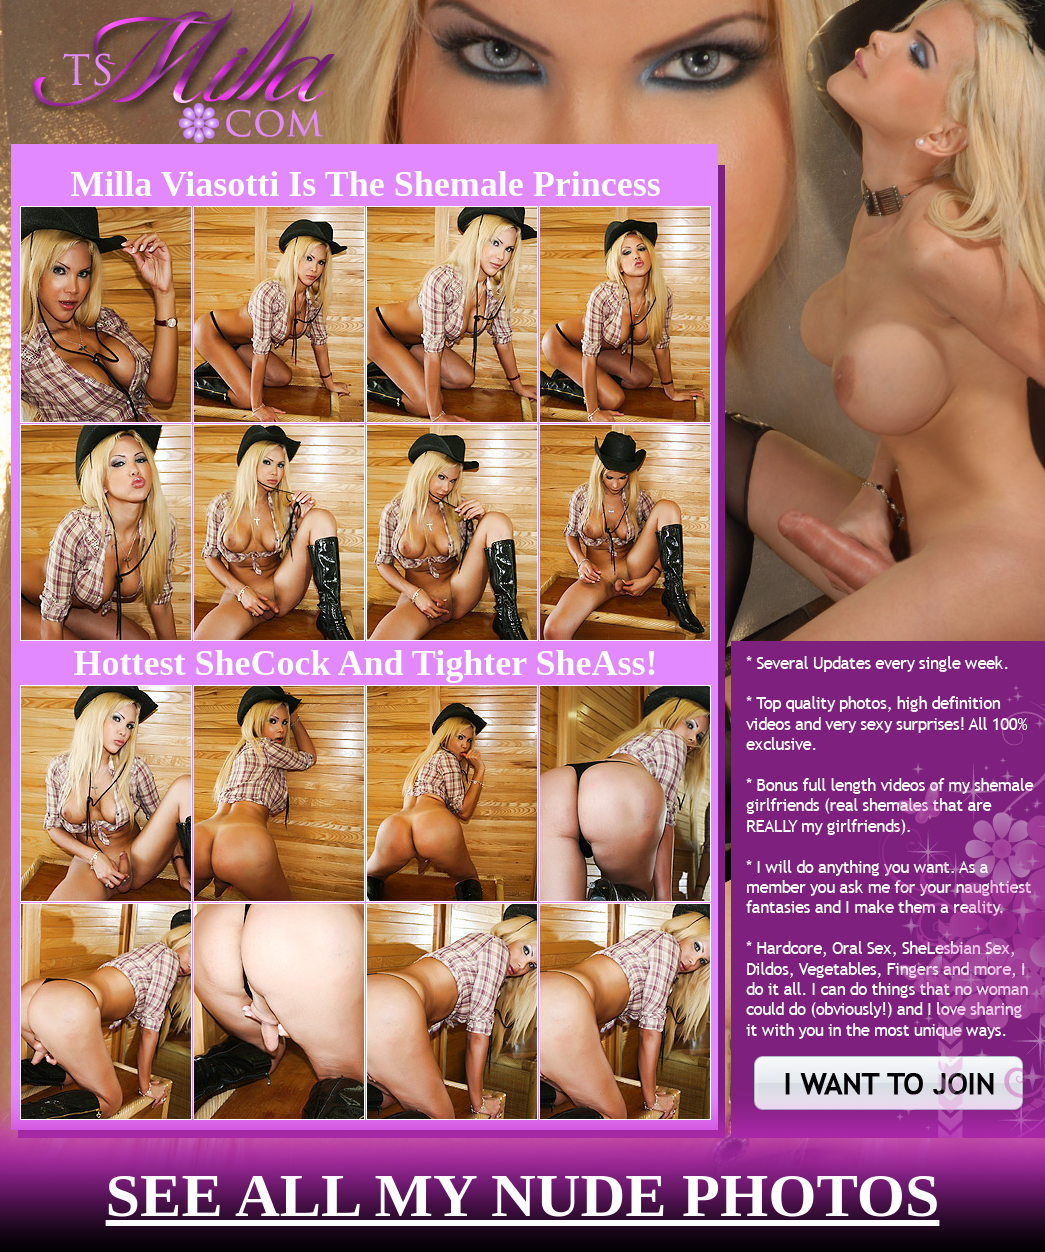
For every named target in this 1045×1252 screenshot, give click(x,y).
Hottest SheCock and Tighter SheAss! (365, 663)
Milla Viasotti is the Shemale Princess (365, 184)
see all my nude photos (523, 1195)
